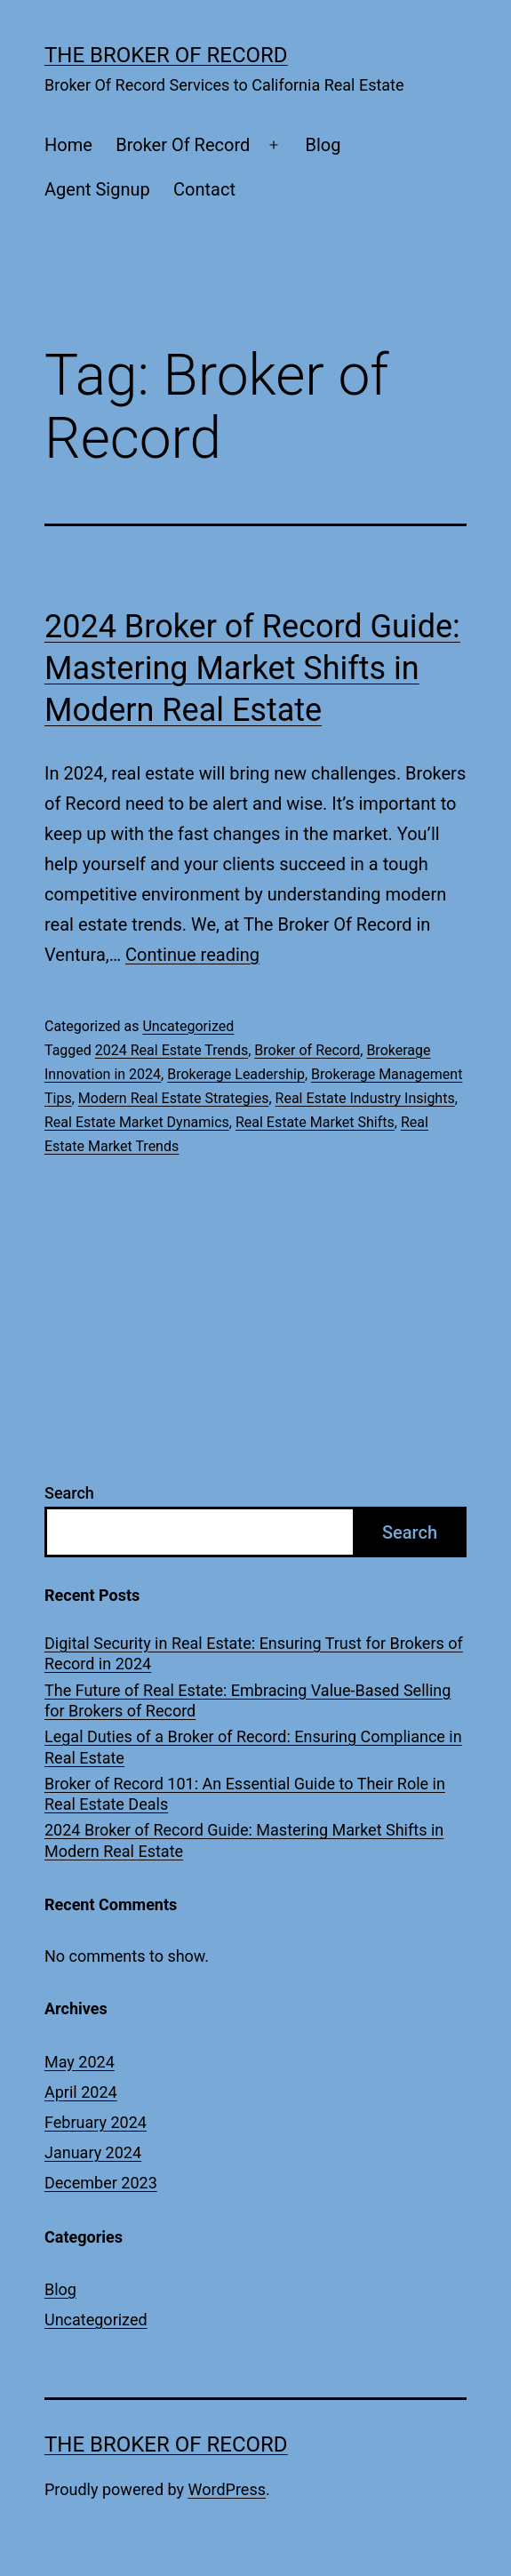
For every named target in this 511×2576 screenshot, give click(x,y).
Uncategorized (188, 1026)
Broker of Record (307, 1050)
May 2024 (79, 2061)
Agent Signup (97, 189)
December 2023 (100, 2182)
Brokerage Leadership (236, 1074)
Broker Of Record (183, 145)
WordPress (227, 2489)
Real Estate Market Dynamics (136, 1122)
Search (69, 1493)
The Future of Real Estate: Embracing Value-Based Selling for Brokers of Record (247, 1700)
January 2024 (92, 2152)
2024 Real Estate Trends (171, 1050)
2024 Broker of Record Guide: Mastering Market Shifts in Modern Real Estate (252, 668)
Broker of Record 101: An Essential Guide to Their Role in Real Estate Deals (244, 1793)
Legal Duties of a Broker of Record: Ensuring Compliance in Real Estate (253, 1746)
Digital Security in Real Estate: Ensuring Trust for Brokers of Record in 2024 (253, 1653)
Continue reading (192, 954)
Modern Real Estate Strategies (173, 1098)
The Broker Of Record (166, 55)
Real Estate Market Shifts (315, 1122)
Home (68, 145)
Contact (204, 189)
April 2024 (80, 2092)
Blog (322, 145)
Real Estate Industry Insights (365, 1098)
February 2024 (95, 2122)
